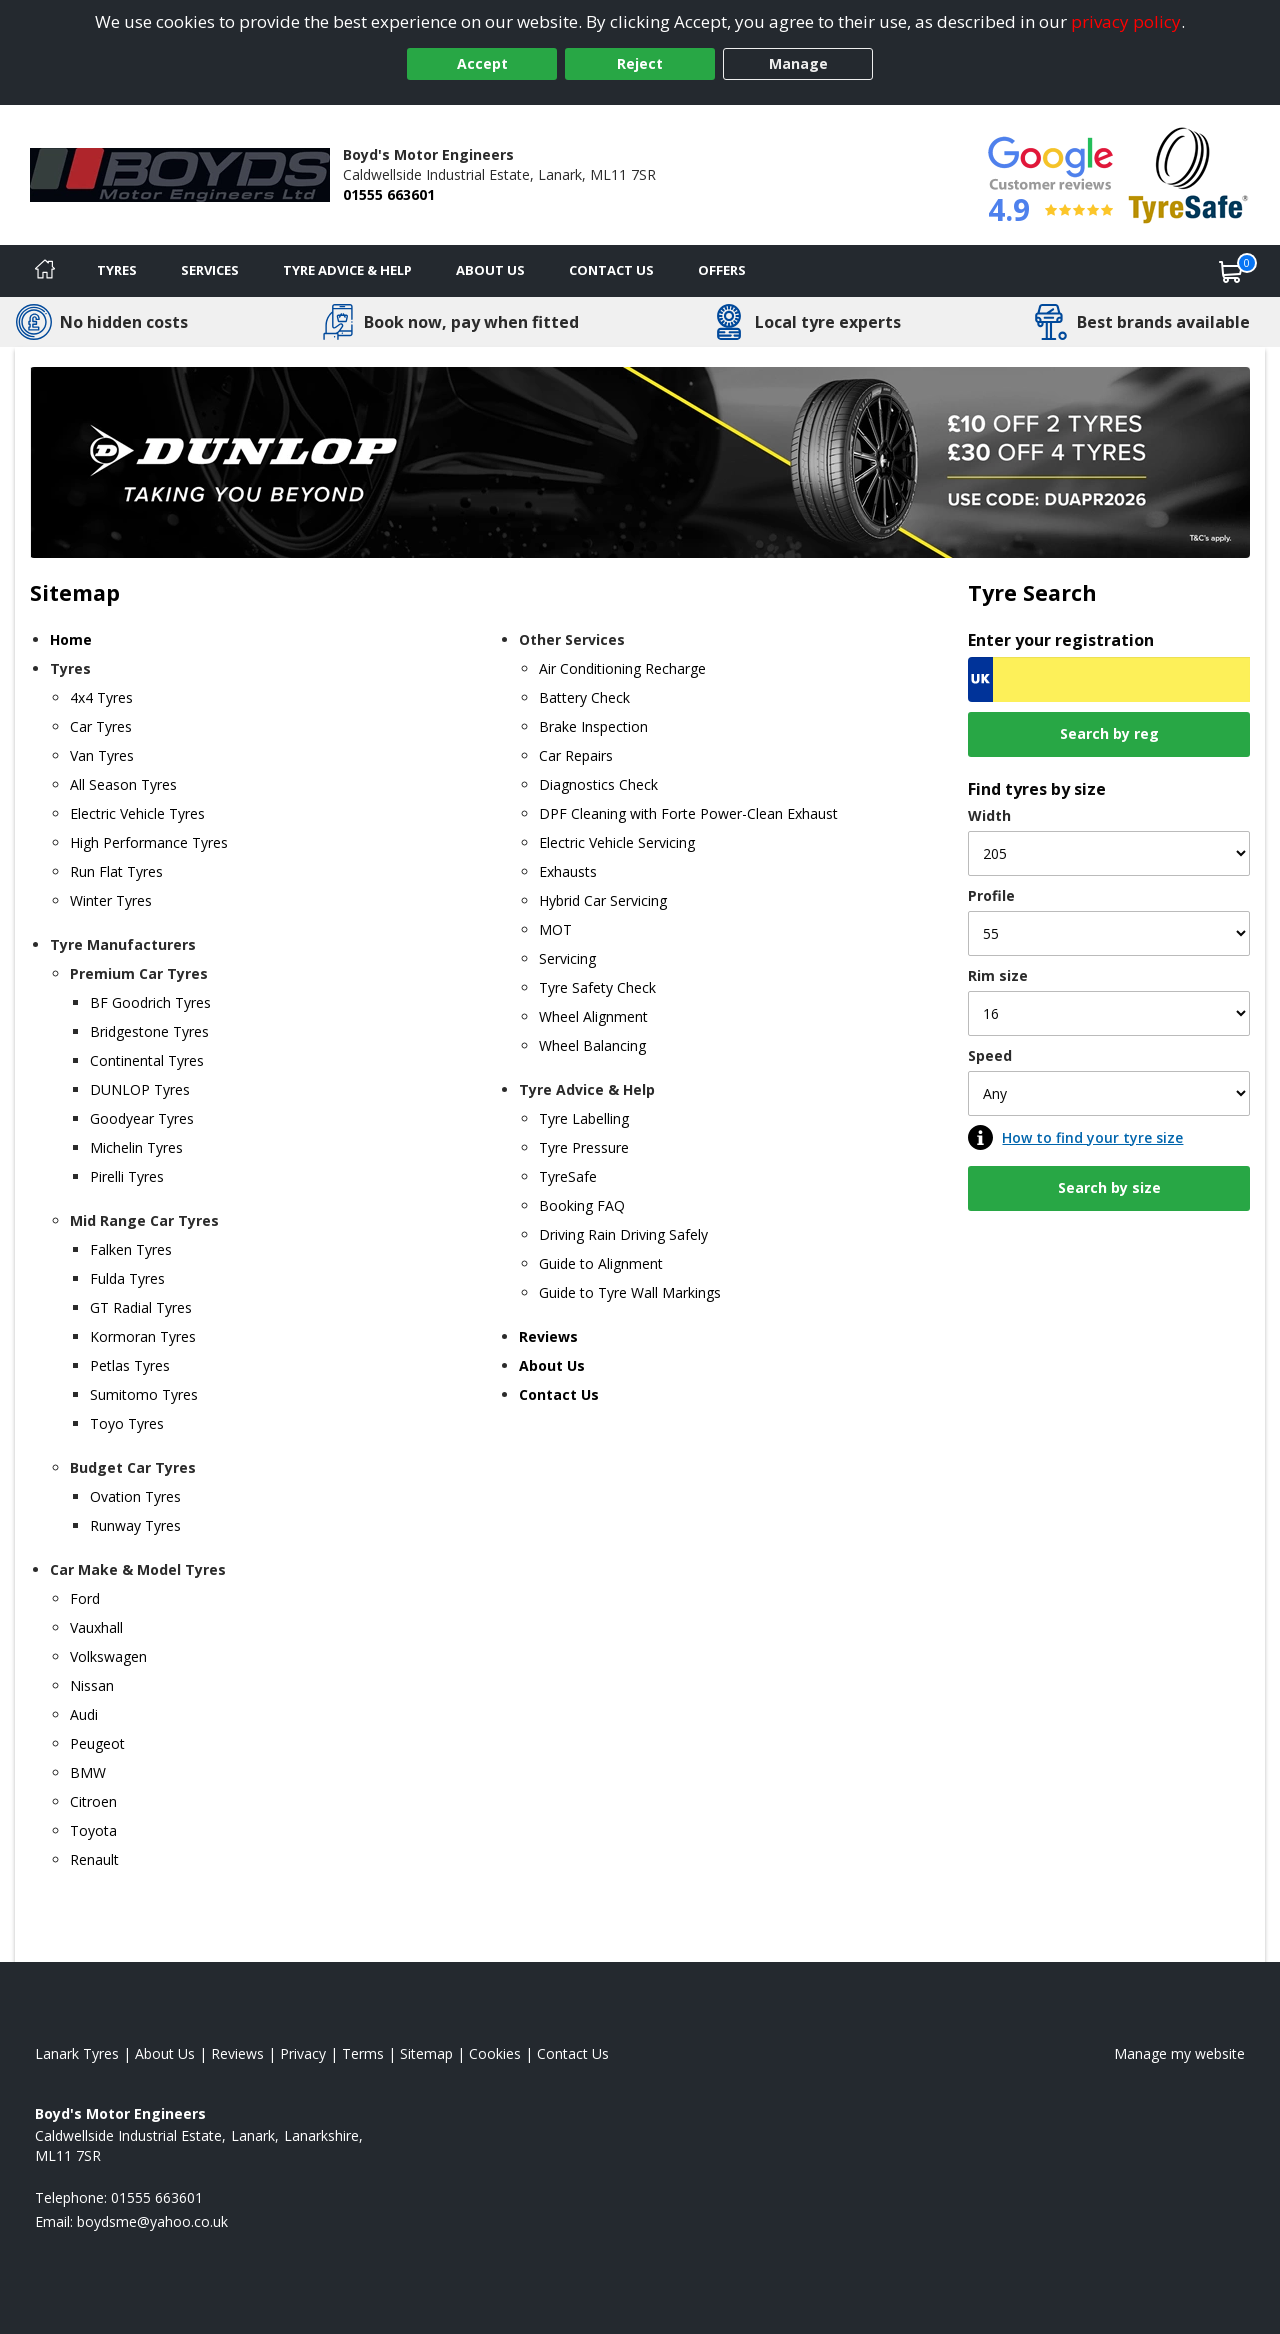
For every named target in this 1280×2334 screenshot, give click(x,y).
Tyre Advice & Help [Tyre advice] (347, 270)
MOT (555, 929)
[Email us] (152, 2221)
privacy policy (1126, 21)
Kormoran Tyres (143, 1336)
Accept (482, 63)
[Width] (1109, 853)
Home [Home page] (71, 639)
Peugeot (97, 1743)
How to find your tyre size (1092, 1137)
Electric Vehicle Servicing (617, 842)
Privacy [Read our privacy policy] (303, 2053)
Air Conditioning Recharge (622, 668)
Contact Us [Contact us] (611, 270)
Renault (94, 1859)
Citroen (93, 1801)
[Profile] (1109, 933)
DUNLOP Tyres (140, 1089)
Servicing (567, 958)
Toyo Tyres (127, 1423)
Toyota (93, 1830)
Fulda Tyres (127, 1278)
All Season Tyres (123, 784)
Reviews (548, 1336)
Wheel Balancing (592, 1045)
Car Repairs (576, 755)
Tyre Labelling (584, 1118)
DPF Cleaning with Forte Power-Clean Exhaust (688, 813)
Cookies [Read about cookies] (495, 2053)
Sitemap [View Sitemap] (426, 2053)
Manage (798, 63)
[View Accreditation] (1188, 173)
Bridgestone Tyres (149, 1031)
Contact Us (559, 1394)
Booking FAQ (582, 1205)
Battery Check (584, 697)
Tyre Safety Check (597, 987)
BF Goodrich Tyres (150, 1002)
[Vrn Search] (1109, 679)
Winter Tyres (111, 900)
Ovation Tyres (135, 1496)
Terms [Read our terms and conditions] (363, 2053)
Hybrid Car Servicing (603, 900)
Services (210, 270)
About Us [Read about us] (165, 2053)
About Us (490, 270)
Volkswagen (108, 1656)
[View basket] (1231, 271)
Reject (640, 63)
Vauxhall (96, 1627)
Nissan (92, 1685)
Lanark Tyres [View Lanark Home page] (77, 2053)
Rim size (998, 975)
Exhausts (568, 871)
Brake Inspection (593, 726)
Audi (84, 1714)
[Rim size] (1109, 1013)
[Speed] (1109, 1093)
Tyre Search (1032, 592)
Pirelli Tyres (127, 1176)
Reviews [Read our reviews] (237, 2053)
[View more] (640, 462)
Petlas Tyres (130, 1365)
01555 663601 (389, 194)
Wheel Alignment (593, 1016)
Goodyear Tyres (142, 1118)
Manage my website (1179, 2053)
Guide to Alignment (601, 1263)
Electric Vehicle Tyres (137, 813)
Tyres (117, 270)
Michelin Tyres (136, 1147)
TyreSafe (568, 1176)
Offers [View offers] (722, 270)
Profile (991, 895)
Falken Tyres (131, 1249)
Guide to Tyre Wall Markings (630, 1292)
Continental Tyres (147, 1060)
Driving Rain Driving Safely (623, 1234)
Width (989, 815)
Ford (85, 1598)
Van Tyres (102, 755)
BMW (88, 1772)
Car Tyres (101, 726)
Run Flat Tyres (116, 871)
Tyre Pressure (584, 1147)
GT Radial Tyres (141, 1307)
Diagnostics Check (598, 784)
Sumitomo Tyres (144, 1394)
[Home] (45, 271)
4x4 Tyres (101, 697)
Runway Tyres (135, 1525)
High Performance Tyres (149, 842)
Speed (990, 1055)
